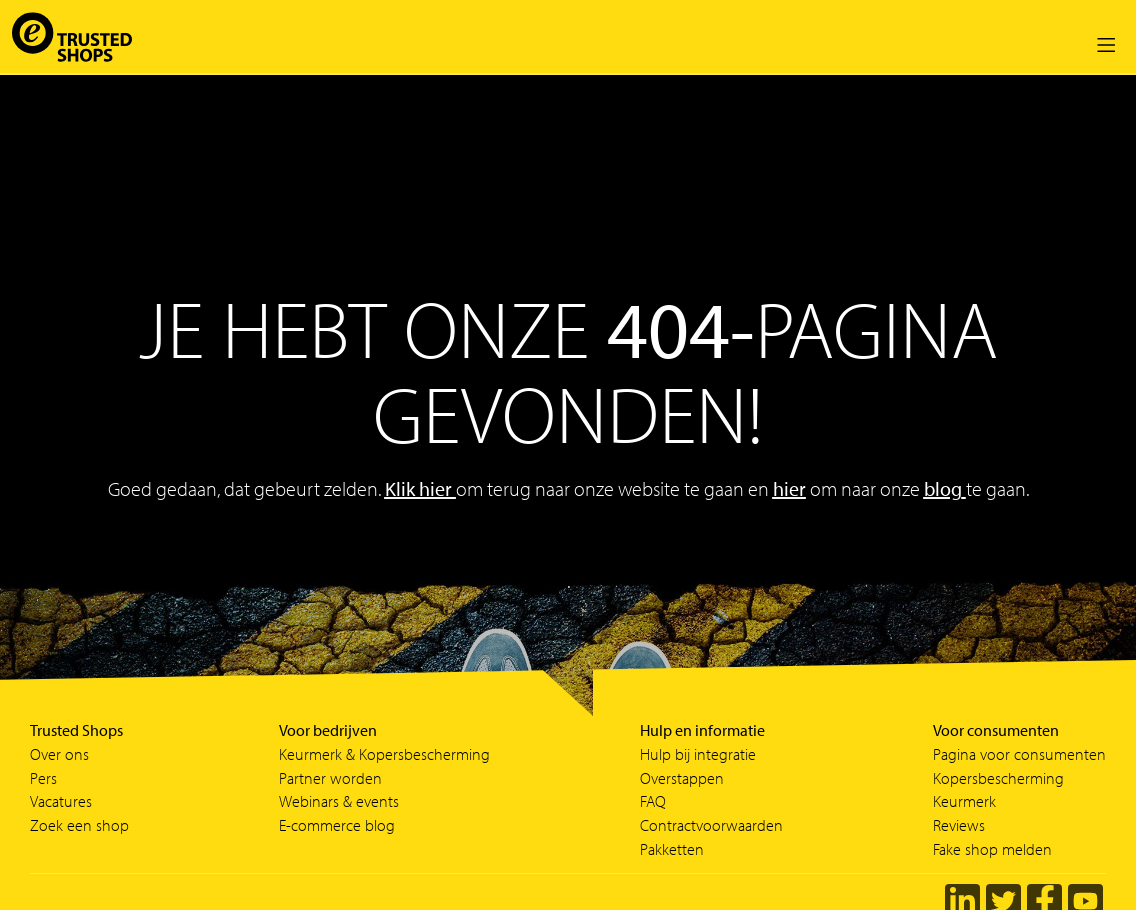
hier (789, 488)
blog (943, 488)
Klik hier (420, 488)
